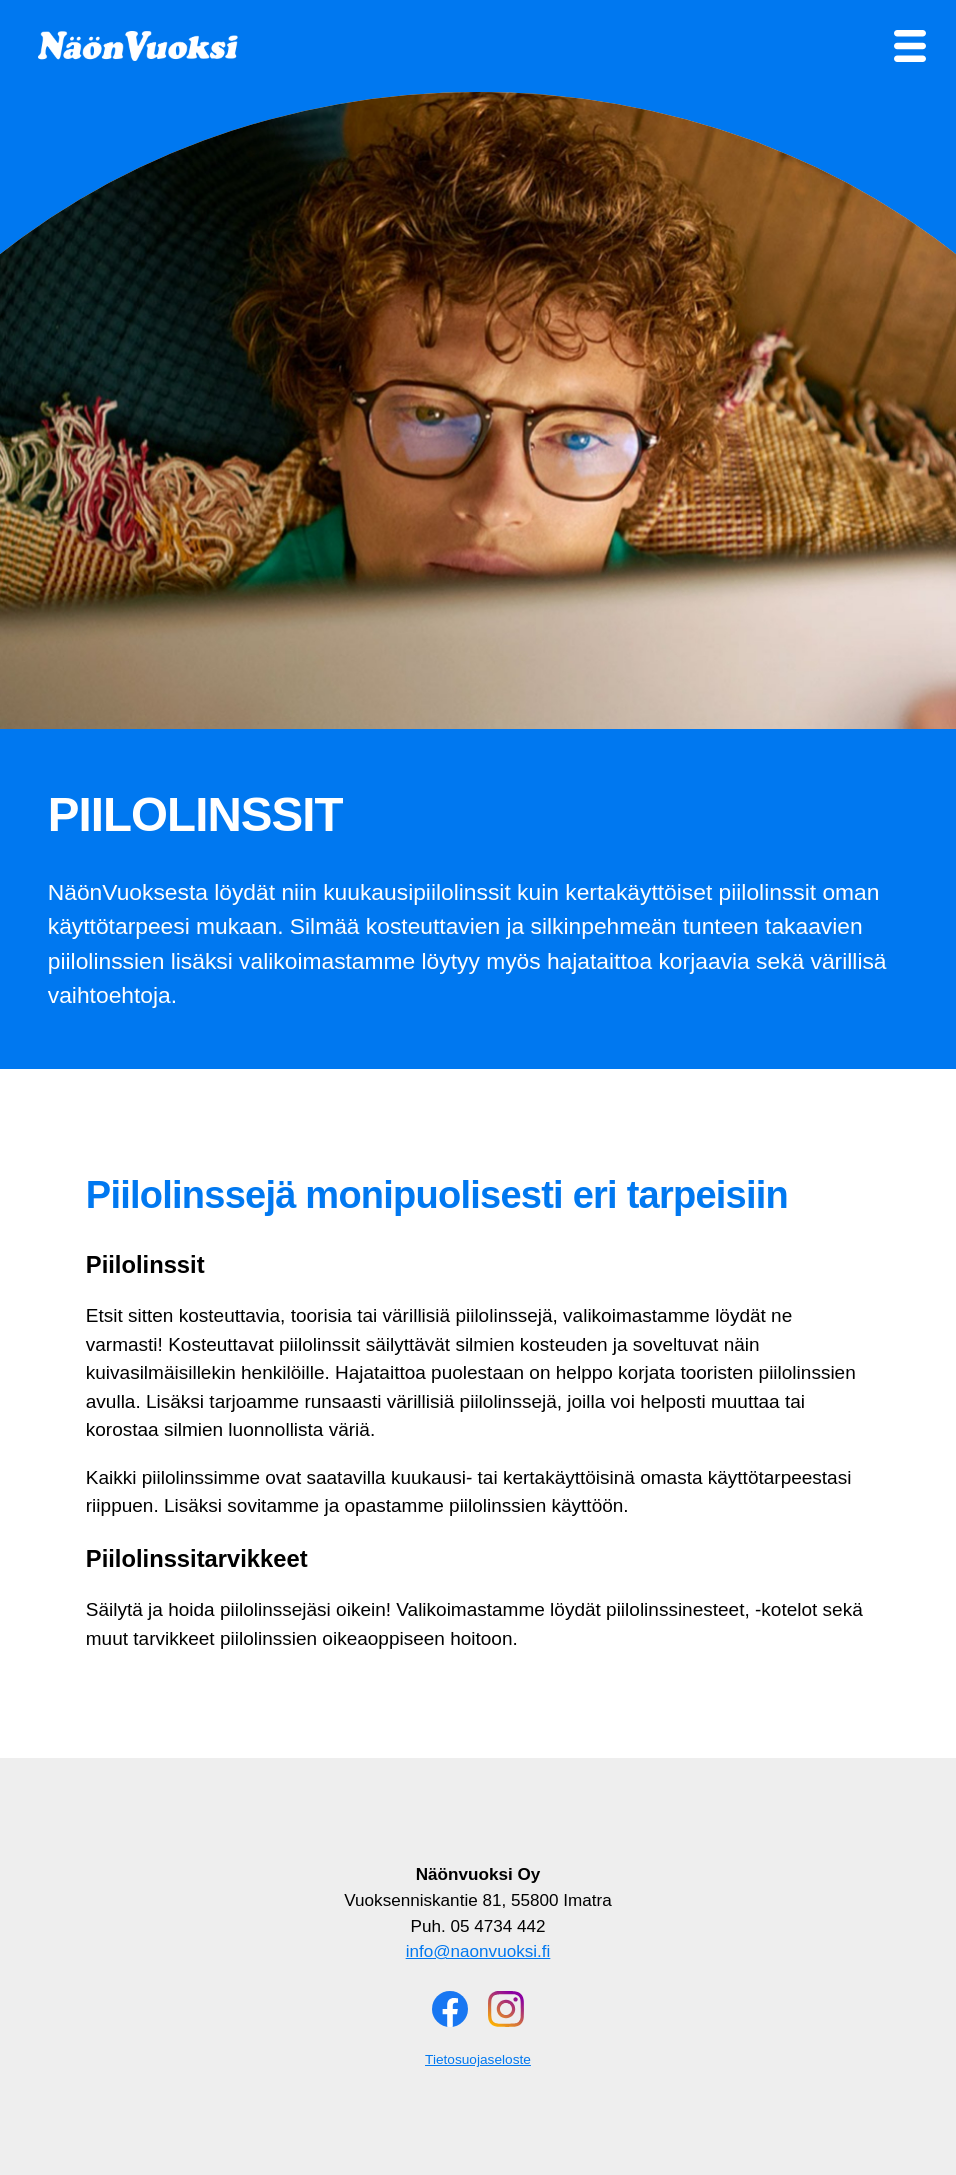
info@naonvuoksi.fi (478, 1951)
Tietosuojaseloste (478, 2059)
